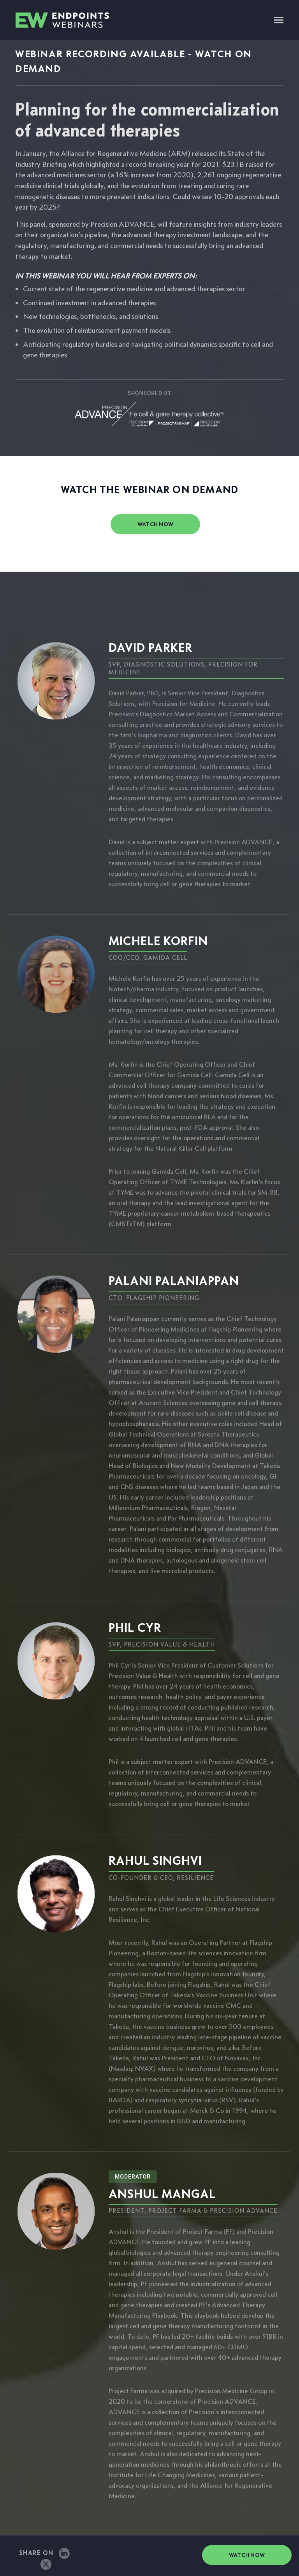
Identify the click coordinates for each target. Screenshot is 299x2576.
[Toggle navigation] (278, 21)
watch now (155, 524)
